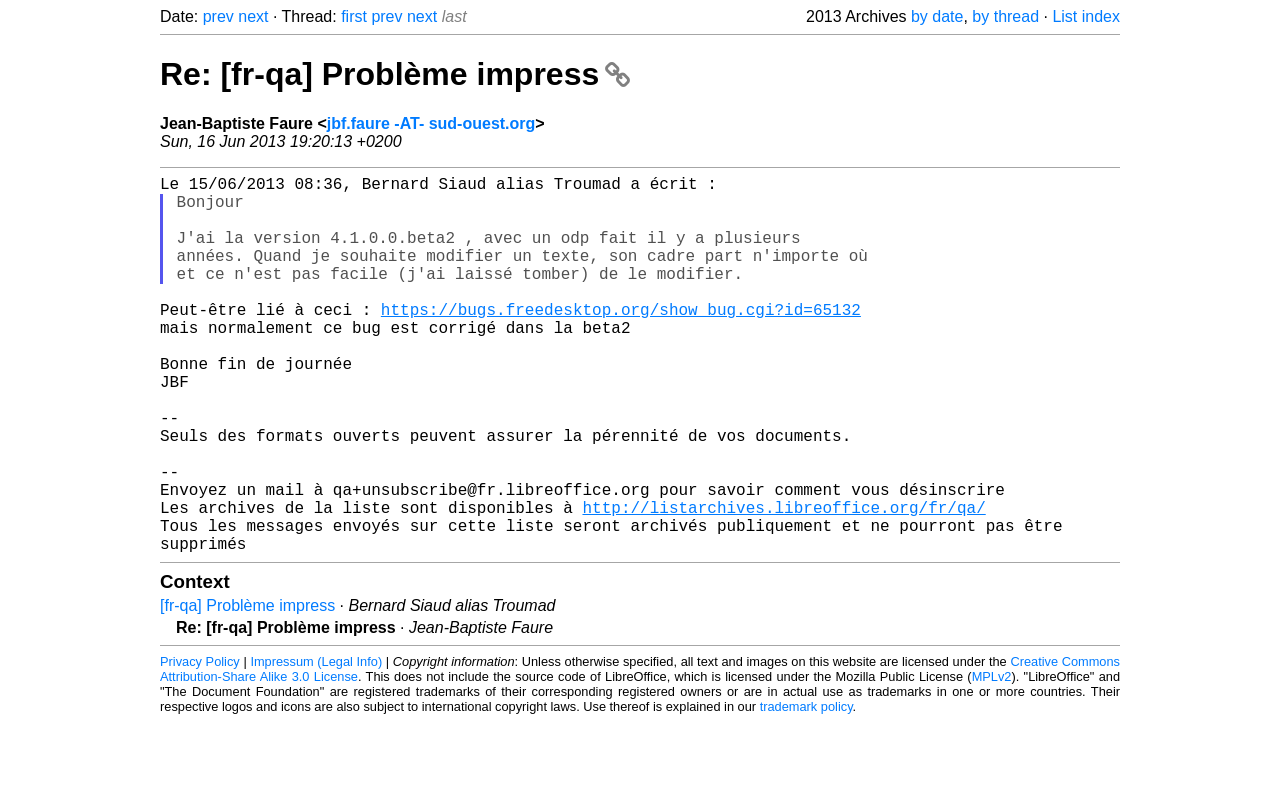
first (354, 16)
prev (218, 16)
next (253, 16)
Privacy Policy (200, 745)
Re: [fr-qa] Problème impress (395, 74)
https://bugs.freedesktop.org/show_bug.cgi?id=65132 (621, 341)
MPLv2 (992, 760)
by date (937, 16)
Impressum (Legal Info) (316, 745)
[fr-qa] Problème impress (247, 689)
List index (1086, 16)
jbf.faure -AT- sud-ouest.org (431, 123)
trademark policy (806, 790)
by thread (1005, 16)
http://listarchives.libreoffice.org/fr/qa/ (783, 583)
